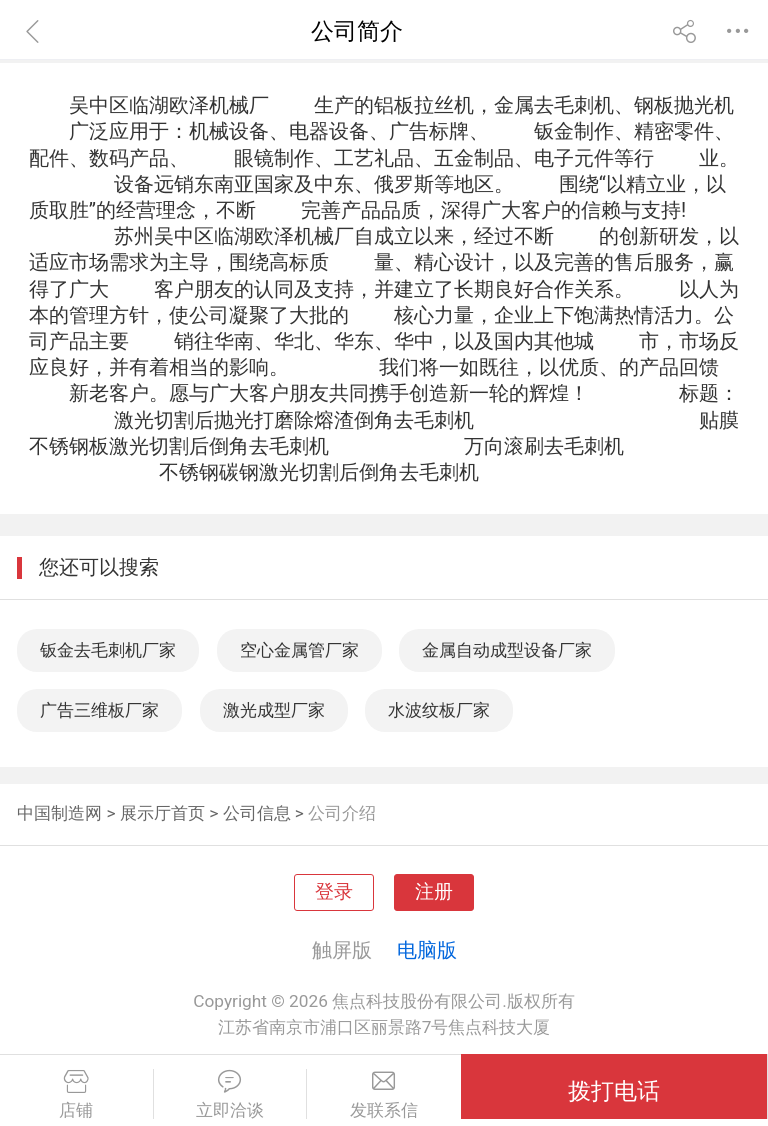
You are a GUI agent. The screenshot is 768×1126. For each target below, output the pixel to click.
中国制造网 (59, 813)
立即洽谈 (230, 1095)
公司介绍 (342, 813)
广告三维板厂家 (99, 710)
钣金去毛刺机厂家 (108, 650)
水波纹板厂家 (439, 710)
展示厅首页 (162, 813)
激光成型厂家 (274, 710)
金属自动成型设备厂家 (507, 650)
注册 (434, 892)
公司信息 (257, 813)
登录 (334, 892)
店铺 (76, 1095)
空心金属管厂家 (299, 650)
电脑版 (427, 950)
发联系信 (384, 1095)
